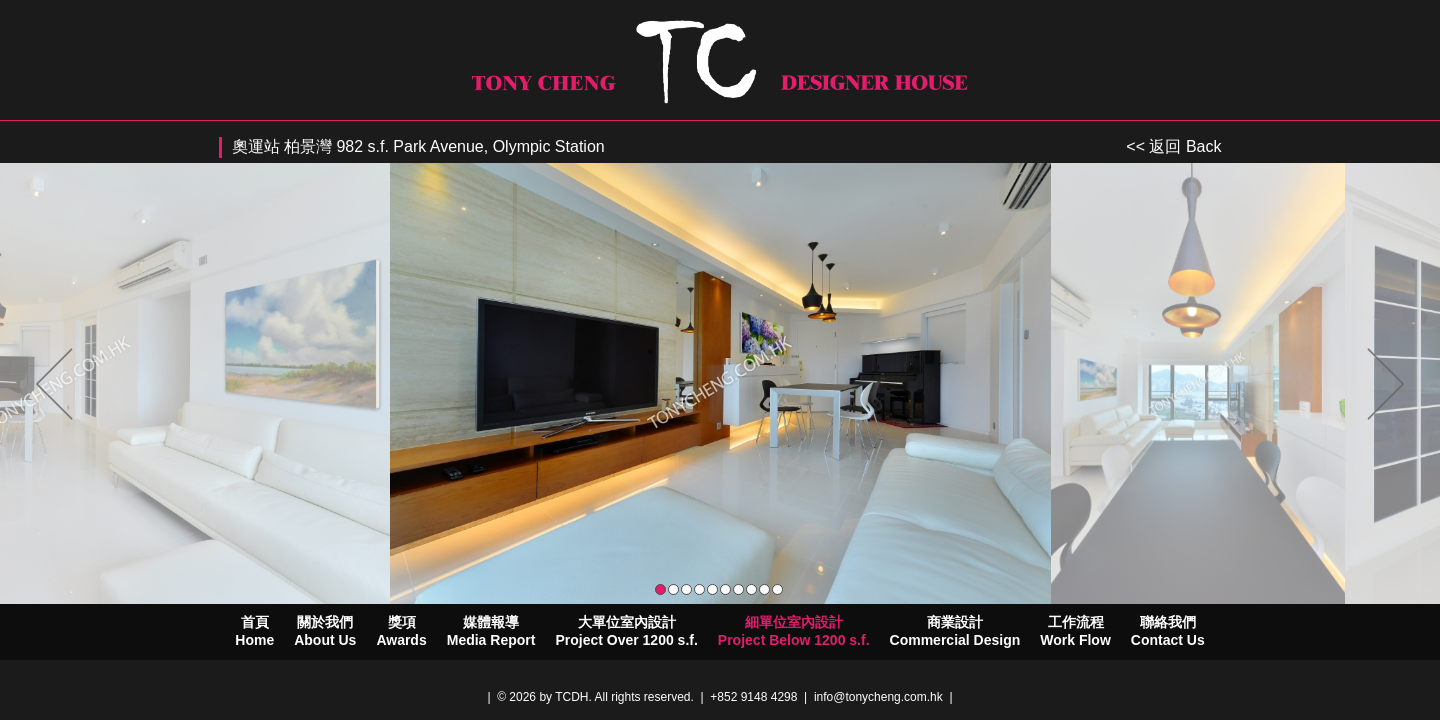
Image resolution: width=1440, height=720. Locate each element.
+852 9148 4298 (753, 697)
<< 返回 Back (1173, 146)
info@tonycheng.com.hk (878, 697)
